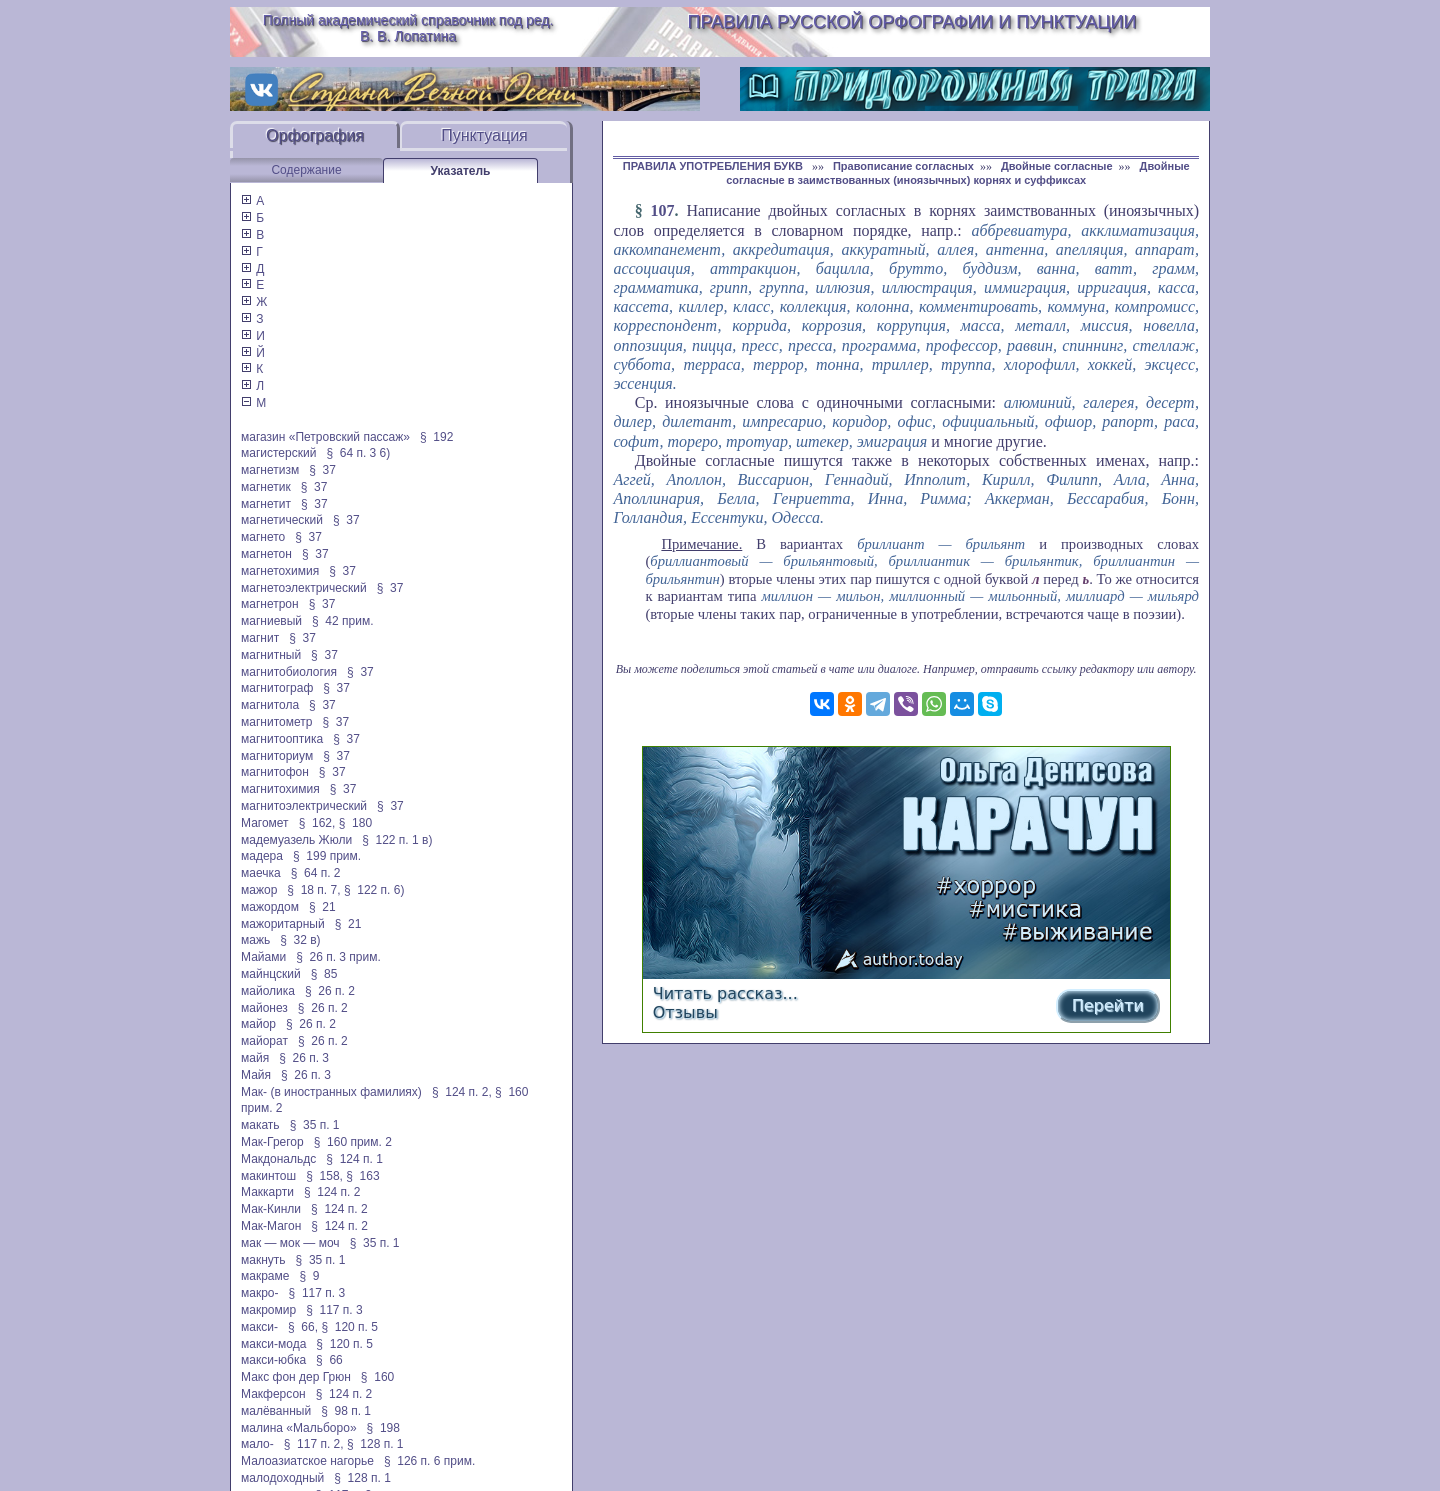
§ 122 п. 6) (374, 890)
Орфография (315, 135)
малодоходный (282, 1478)
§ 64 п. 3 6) (358, 453)
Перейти (1108, 1005)
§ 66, (303, 1327)
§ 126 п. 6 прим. (429, 1461)
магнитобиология (289, 672)
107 (663, 210)
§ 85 (324, 974)
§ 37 (322, 470)
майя (255, 1058)
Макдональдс (278, 1159)
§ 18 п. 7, (313, 890)
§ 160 (377, 1377)
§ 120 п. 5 (349, 1327)
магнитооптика (282, 739)
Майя (256, 1075)
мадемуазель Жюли (296, 840)
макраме (265, 1276)
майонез (264, 1008)
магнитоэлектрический (304, 806)
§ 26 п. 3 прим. (338, 957)
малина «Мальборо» (299, 1428)
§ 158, (324, 1176)
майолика (268, 991)
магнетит (266, 504)
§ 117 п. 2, (314, 1444)
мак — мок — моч (290, 1243)
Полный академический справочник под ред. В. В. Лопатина (408, 28)
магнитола (270, 705)
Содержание (306, 170)
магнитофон (275, 772)
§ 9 (309, 1276)
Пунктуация (484, 135)
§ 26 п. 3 (304, 1058)
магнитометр (276, 722)
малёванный (276, 1411)
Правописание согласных (903, 166)
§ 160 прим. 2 (353, 1142)
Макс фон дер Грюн (296, 1377)
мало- (257, 1444)
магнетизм (270, 470)
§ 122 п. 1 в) (397, 840)
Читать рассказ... (725, 993)
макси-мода (273, 1344)
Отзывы (685, 1012)
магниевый (271, 621)
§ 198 (383, 1428)
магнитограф (277, 688)
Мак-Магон (271, 1226)
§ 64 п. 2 (316, 873)
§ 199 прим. (327, 856)
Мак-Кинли (271, 1209)
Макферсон (273, 1394)
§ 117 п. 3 (317, 1293)
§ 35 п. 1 (315, 1125)
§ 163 (362, 1176)
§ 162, (317, 823)
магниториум (277, 756)
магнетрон (270, 604)
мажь (255, 940)
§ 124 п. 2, (462, 1092)
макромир (268, 1310)
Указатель (461, 171)
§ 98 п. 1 (346, 1411)
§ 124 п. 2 (332, 1192)
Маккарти (267, 1192)
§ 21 (322, 907)
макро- (260, 1293)
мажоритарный (283, 924)
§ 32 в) (300, 940)
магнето (263, 537)
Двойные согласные (1057, 166)
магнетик (266, 487)
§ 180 (355, 823)
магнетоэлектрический (304, 588)
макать (260, 1125)
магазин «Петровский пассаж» (325, 437)
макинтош (268, 1176)
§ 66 (329, 1360)
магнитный (271, 655)
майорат (264, 1041)
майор (258, 1024)
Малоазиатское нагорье (307, 1461)
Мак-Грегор (272, 1142)
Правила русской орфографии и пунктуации (912, 22)
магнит (260, 638)
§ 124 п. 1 (354, 1159)
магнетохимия (280, 571)
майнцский (271, 974)
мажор (259, 890)
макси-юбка (273, 1360)
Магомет (265, 823)
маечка (261, 873)
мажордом (270, 907)
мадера (262, 856)
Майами (263, 957)
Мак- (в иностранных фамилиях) (331, 1092)
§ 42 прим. (342, 621)
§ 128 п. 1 (375, 1444)
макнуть (263, 1260)
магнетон (266, 554)
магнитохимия (280, 789)
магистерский (278, 453)
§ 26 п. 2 (330, 991)
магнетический (282, 520)
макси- (259, 1327)
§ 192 (436, 437)
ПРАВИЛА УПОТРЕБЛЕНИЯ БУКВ (714, 166)
